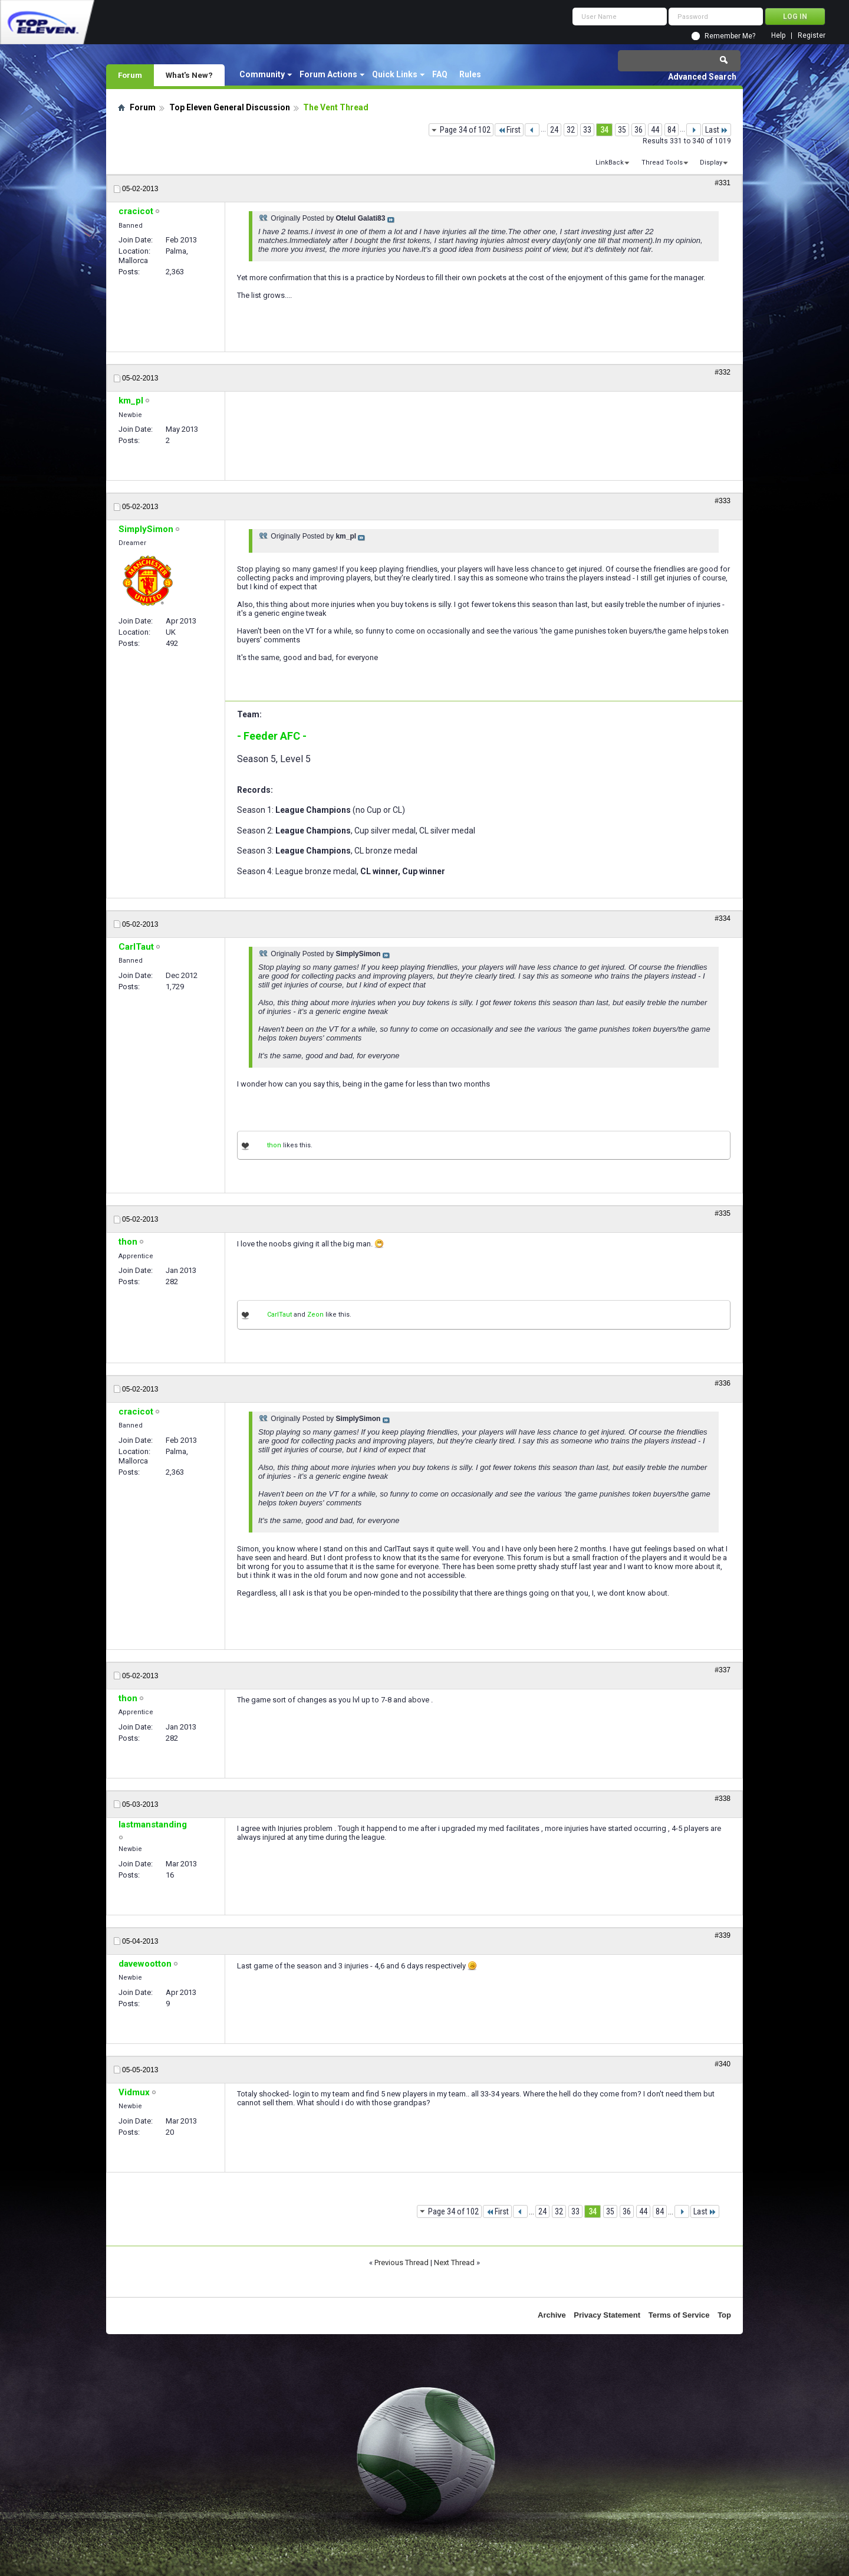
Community (262, 74)
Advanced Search (702, 76)
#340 (722, 2064)
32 (571, 129)
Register (811, 35)
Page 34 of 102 (465, 129)
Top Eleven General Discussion (229, 107)
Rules (470, 74)
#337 (722, 1670)
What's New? (189, 75)
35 (622, 129)
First (509, 129)
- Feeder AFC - (272, 736)
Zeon (315, 1314)
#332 (722, 372)
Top (724, 2315)
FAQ (439, 74)
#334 (722, 918)
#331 (722, 183)
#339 (722, 1935)
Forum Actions (328, 74)
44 (655, 129)
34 (604, 129)
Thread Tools (662, 162)
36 (638, 129)
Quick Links (394, 74)
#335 (722, 1213)
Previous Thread (401, 2262)
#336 (722, 1383)
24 (554, 129)
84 (671, 129)
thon (274, 1145)
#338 (722, 1798)
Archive (552, 2315)
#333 (722, 501)
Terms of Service (679, 2315)
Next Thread (454, 2262)
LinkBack (609, 162)
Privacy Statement (607, 2315)
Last (716, 129)
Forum (130, 75)
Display (711, 162)
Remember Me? (730, 36)
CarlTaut (279, 1314)
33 (587, 129)
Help (778, 35)
